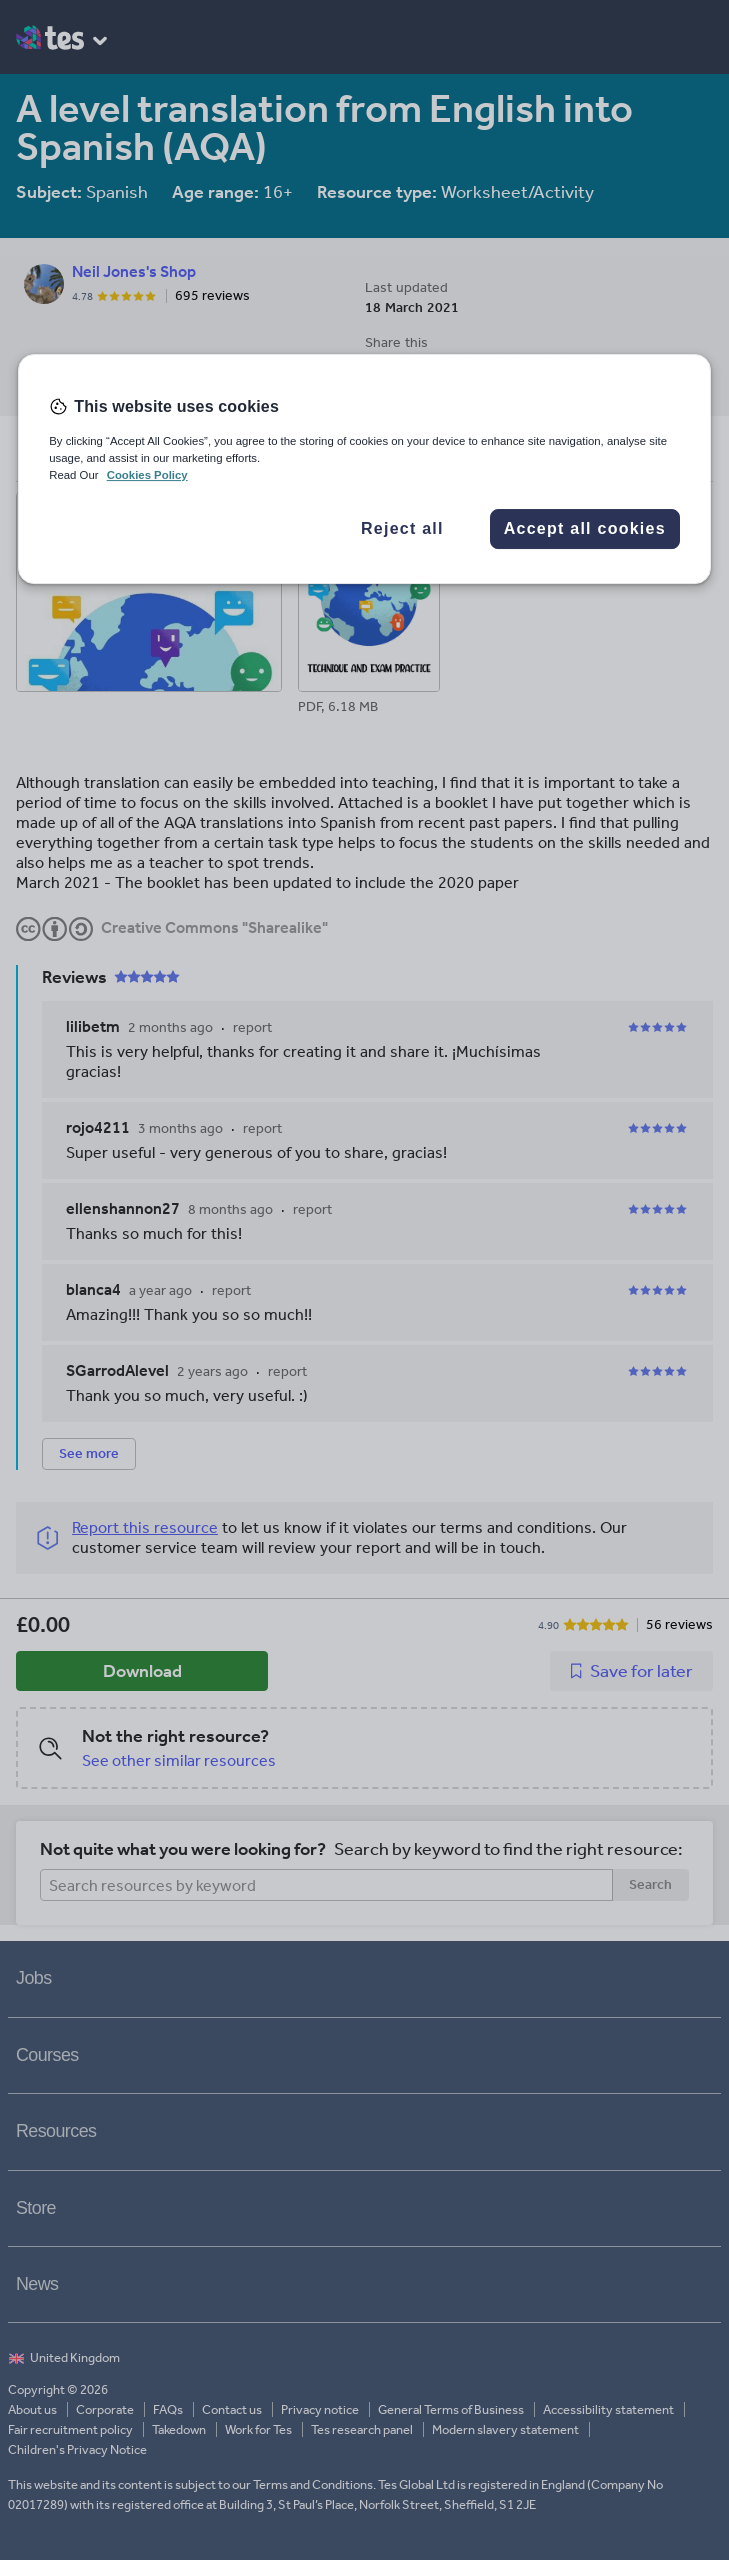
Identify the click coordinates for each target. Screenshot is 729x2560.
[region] (364, 469)
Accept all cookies (585, 528)
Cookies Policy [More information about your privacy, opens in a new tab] (147, 475)
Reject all (402, 528)
